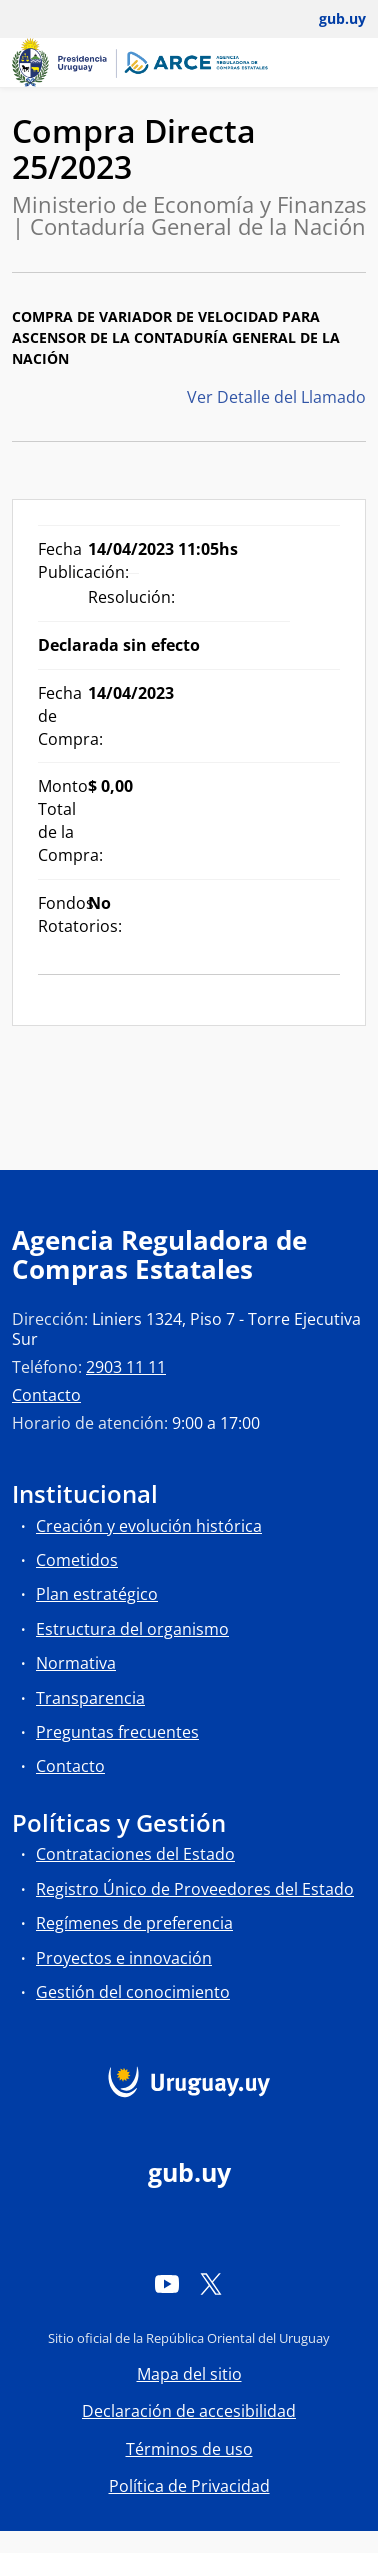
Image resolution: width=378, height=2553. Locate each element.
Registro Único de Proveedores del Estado (195, 1889)
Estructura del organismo (132, 1629)
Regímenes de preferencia (134, 1923)
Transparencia (90, 1698)
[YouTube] (167, 2284)
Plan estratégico (97, 1594)
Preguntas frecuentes (117, 1732)
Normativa (76, 1663)
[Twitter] (211, 2284)
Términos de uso (189, 2449)
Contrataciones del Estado (135, 1854)
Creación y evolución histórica (149, 1526)
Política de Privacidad (189, 2486)
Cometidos (77, 1560)
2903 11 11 (126, 1367)
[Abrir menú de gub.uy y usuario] (328, 19)
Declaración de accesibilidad (189, 2411)
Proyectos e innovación (124, 1958)
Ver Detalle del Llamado (276, 397)
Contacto (46, 1395)
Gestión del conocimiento (133, 1992)
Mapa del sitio (189, 2374)
